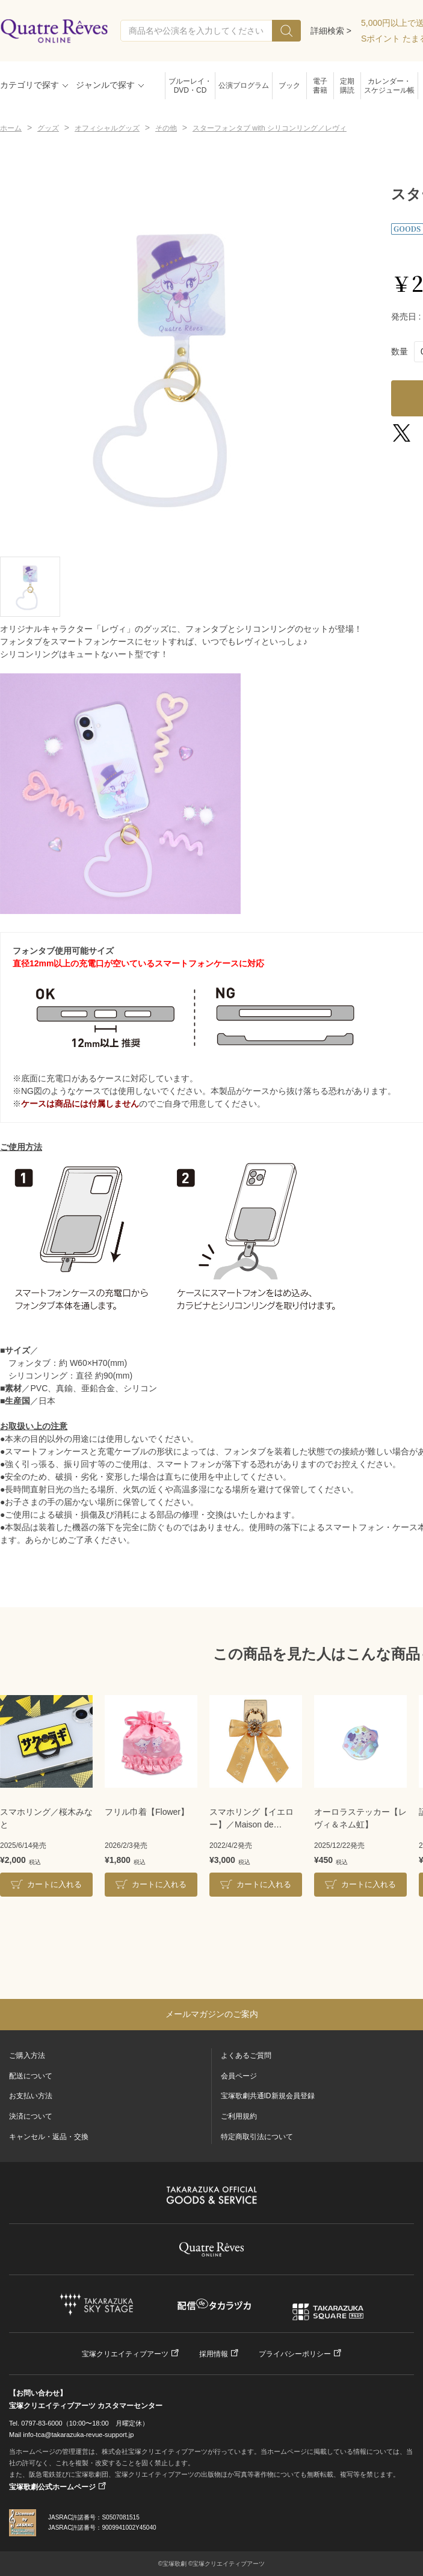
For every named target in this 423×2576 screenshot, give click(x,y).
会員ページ (239, 2076)
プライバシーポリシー (295, 2354)
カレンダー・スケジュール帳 (389, 85)
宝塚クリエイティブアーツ (125, 2354)
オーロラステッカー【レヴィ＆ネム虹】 (360, 1818)
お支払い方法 (30, 2096)
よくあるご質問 (246, 2055)
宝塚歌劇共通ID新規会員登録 (268, 2096)
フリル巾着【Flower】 (147, 1812)
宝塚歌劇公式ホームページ (52, 2487)
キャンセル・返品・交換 (48, 2137)
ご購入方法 (27, 2055)
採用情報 (213, 2354)
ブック (289, 85)
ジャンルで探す (105, 85)
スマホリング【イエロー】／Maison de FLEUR (251, 1819)
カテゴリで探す (29, 85)
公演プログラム (243, 85)
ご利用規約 (239, 2116)
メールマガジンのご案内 (211, 2014)
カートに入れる (54, 1884)
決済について (30, 2116)
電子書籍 (320, 85)
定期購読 (347, 85)
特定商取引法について (257, 2137)
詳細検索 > (330, 31)
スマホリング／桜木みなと (46, 1818)
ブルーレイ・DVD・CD (190, 85)
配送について (30, 2076)
